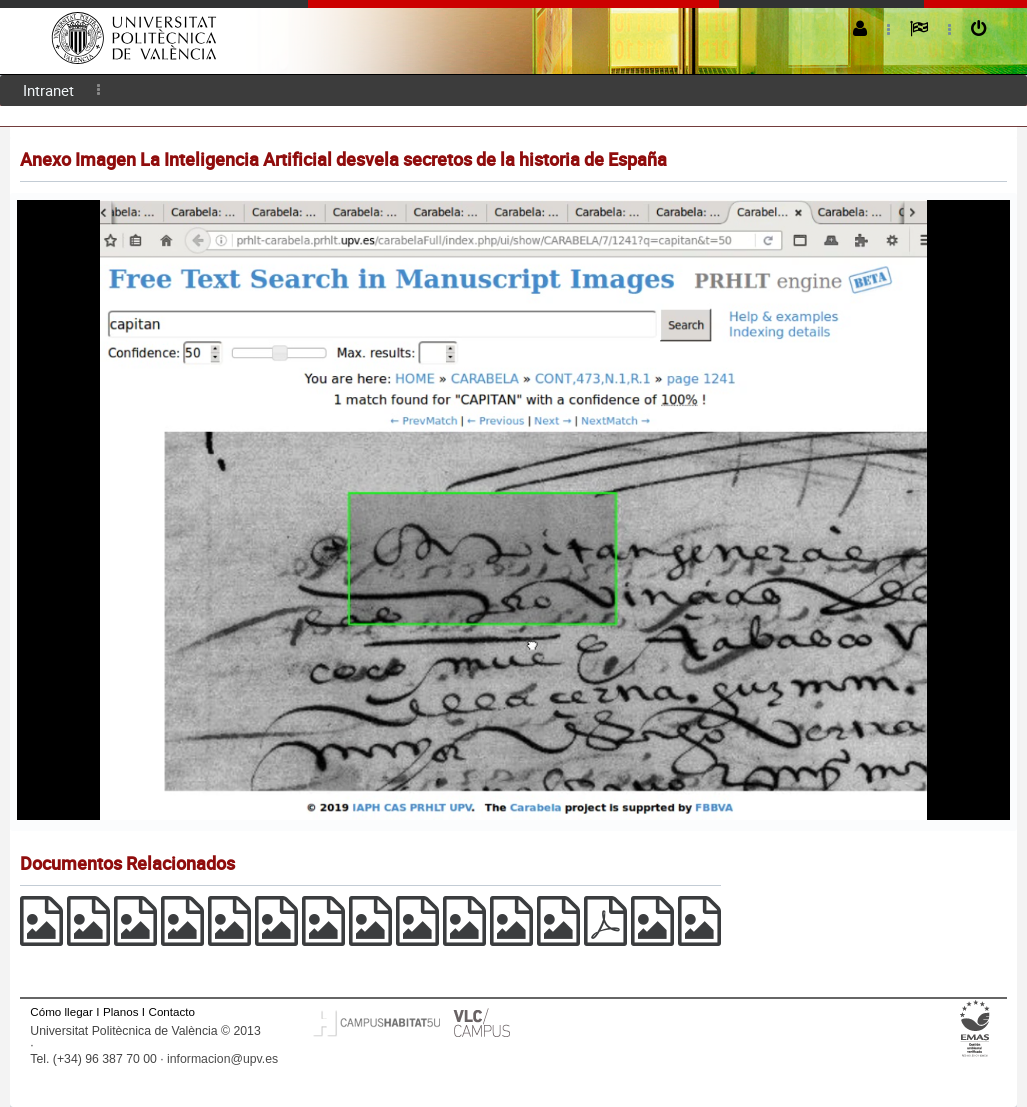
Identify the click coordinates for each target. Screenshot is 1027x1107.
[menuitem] (48, 90)
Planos (121, 1011)
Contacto (172, 1011)
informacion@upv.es (222, 1059)
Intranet (48, 90)
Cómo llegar (61, 1011)
